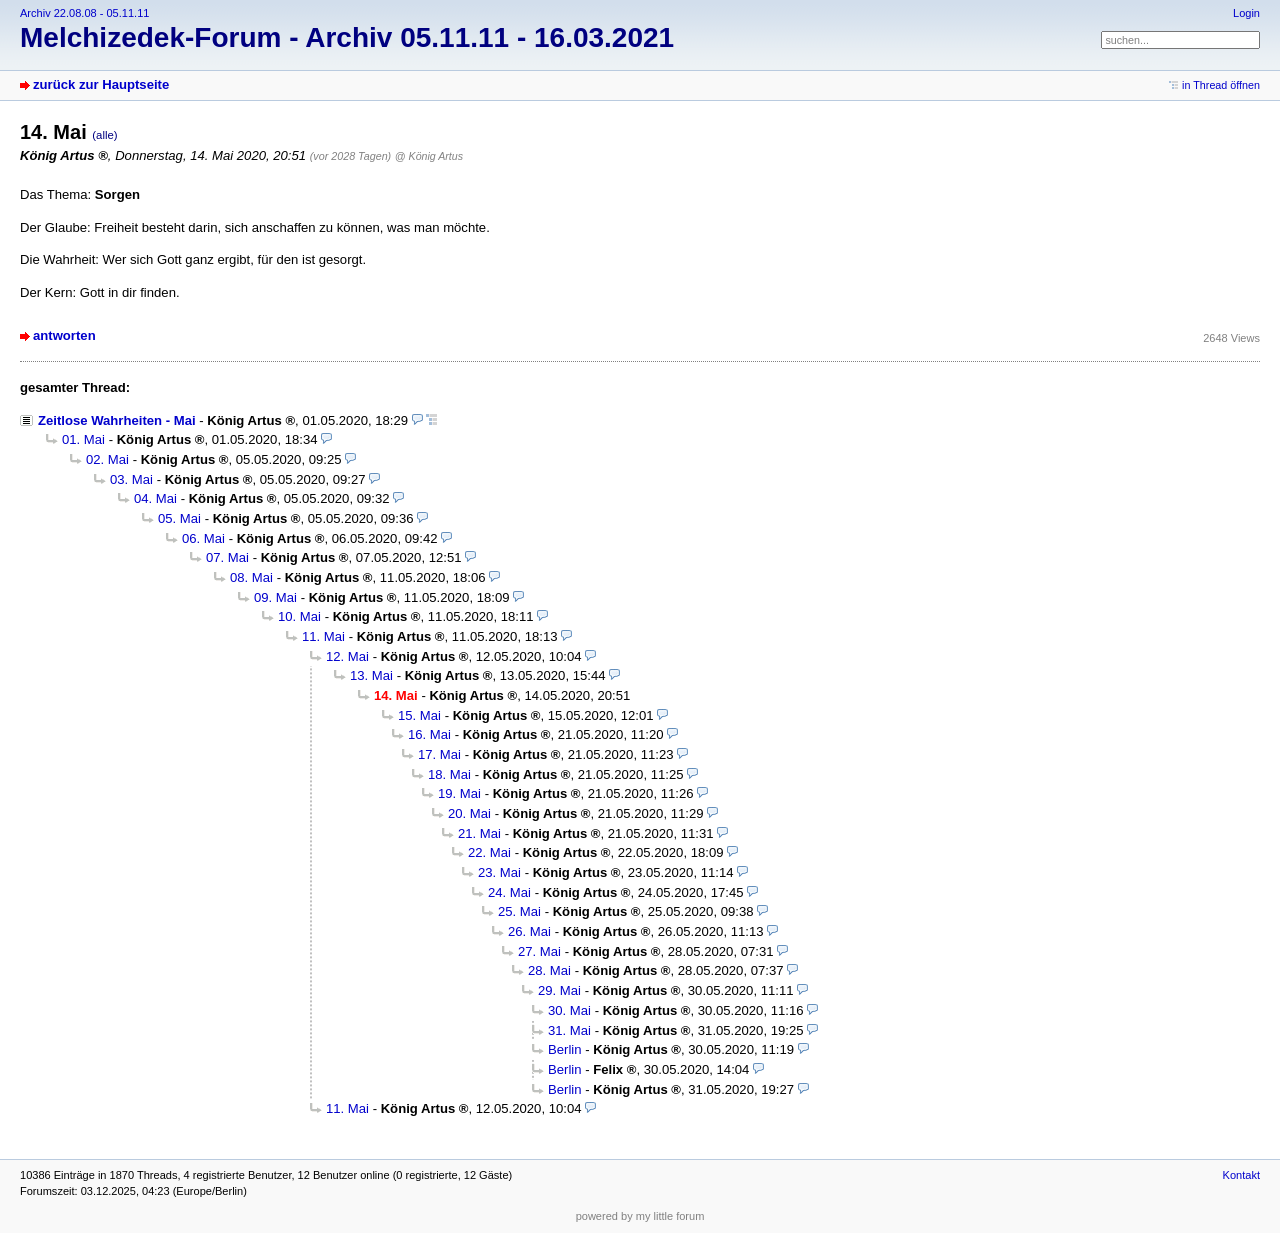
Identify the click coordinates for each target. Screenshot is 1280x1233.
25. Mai (519, 911)
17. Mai (439, 754)
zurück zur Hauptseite (101, 84)
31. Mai (569, 1030)
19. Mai (459, 793)
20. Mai (469, 813)
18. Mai (449, 774)
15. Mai (419, 715)
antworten (64, 335)
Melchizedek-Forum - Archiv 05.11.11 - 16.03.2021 (347, 37)
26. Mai (529, 931)
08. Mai (251, 577)
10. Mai (299, 616)
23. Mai (499, 872)
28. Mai (549, 970)
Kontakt (1241, 1175)
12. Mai (347, 656)
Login (1246, 13)
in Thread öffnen (1221, 85)
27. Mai (539, 951)
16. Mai (429, 734)
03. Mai (131, 479)
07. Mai (227, 557)
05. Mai (179, 518)
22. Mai (489, 852)
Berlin (565, 1049)
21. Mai (479, 833)
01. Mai (83, 439)
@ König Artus (429, 156)
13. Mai (371, 675)
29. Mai (559, 990)
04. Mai (155, 498)
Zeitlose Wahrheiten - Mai (117, 420)
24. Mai (509, 892)
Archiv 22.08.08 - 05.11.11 (84, 13)
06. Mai (203, 538)
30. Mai (569, 1010)
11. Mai (323, 636)
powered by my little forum (640, 1216)
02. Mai (107, 459)
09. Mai (275, 597)
